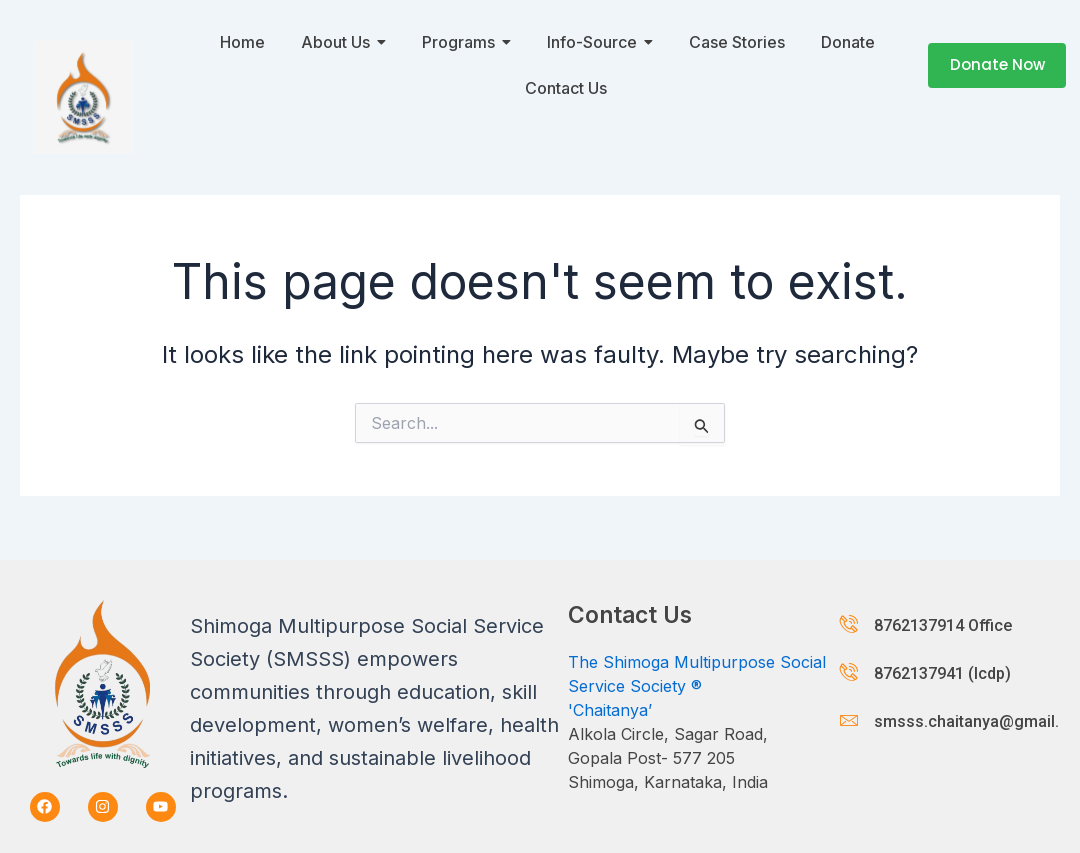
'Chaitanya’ (610, 710)
